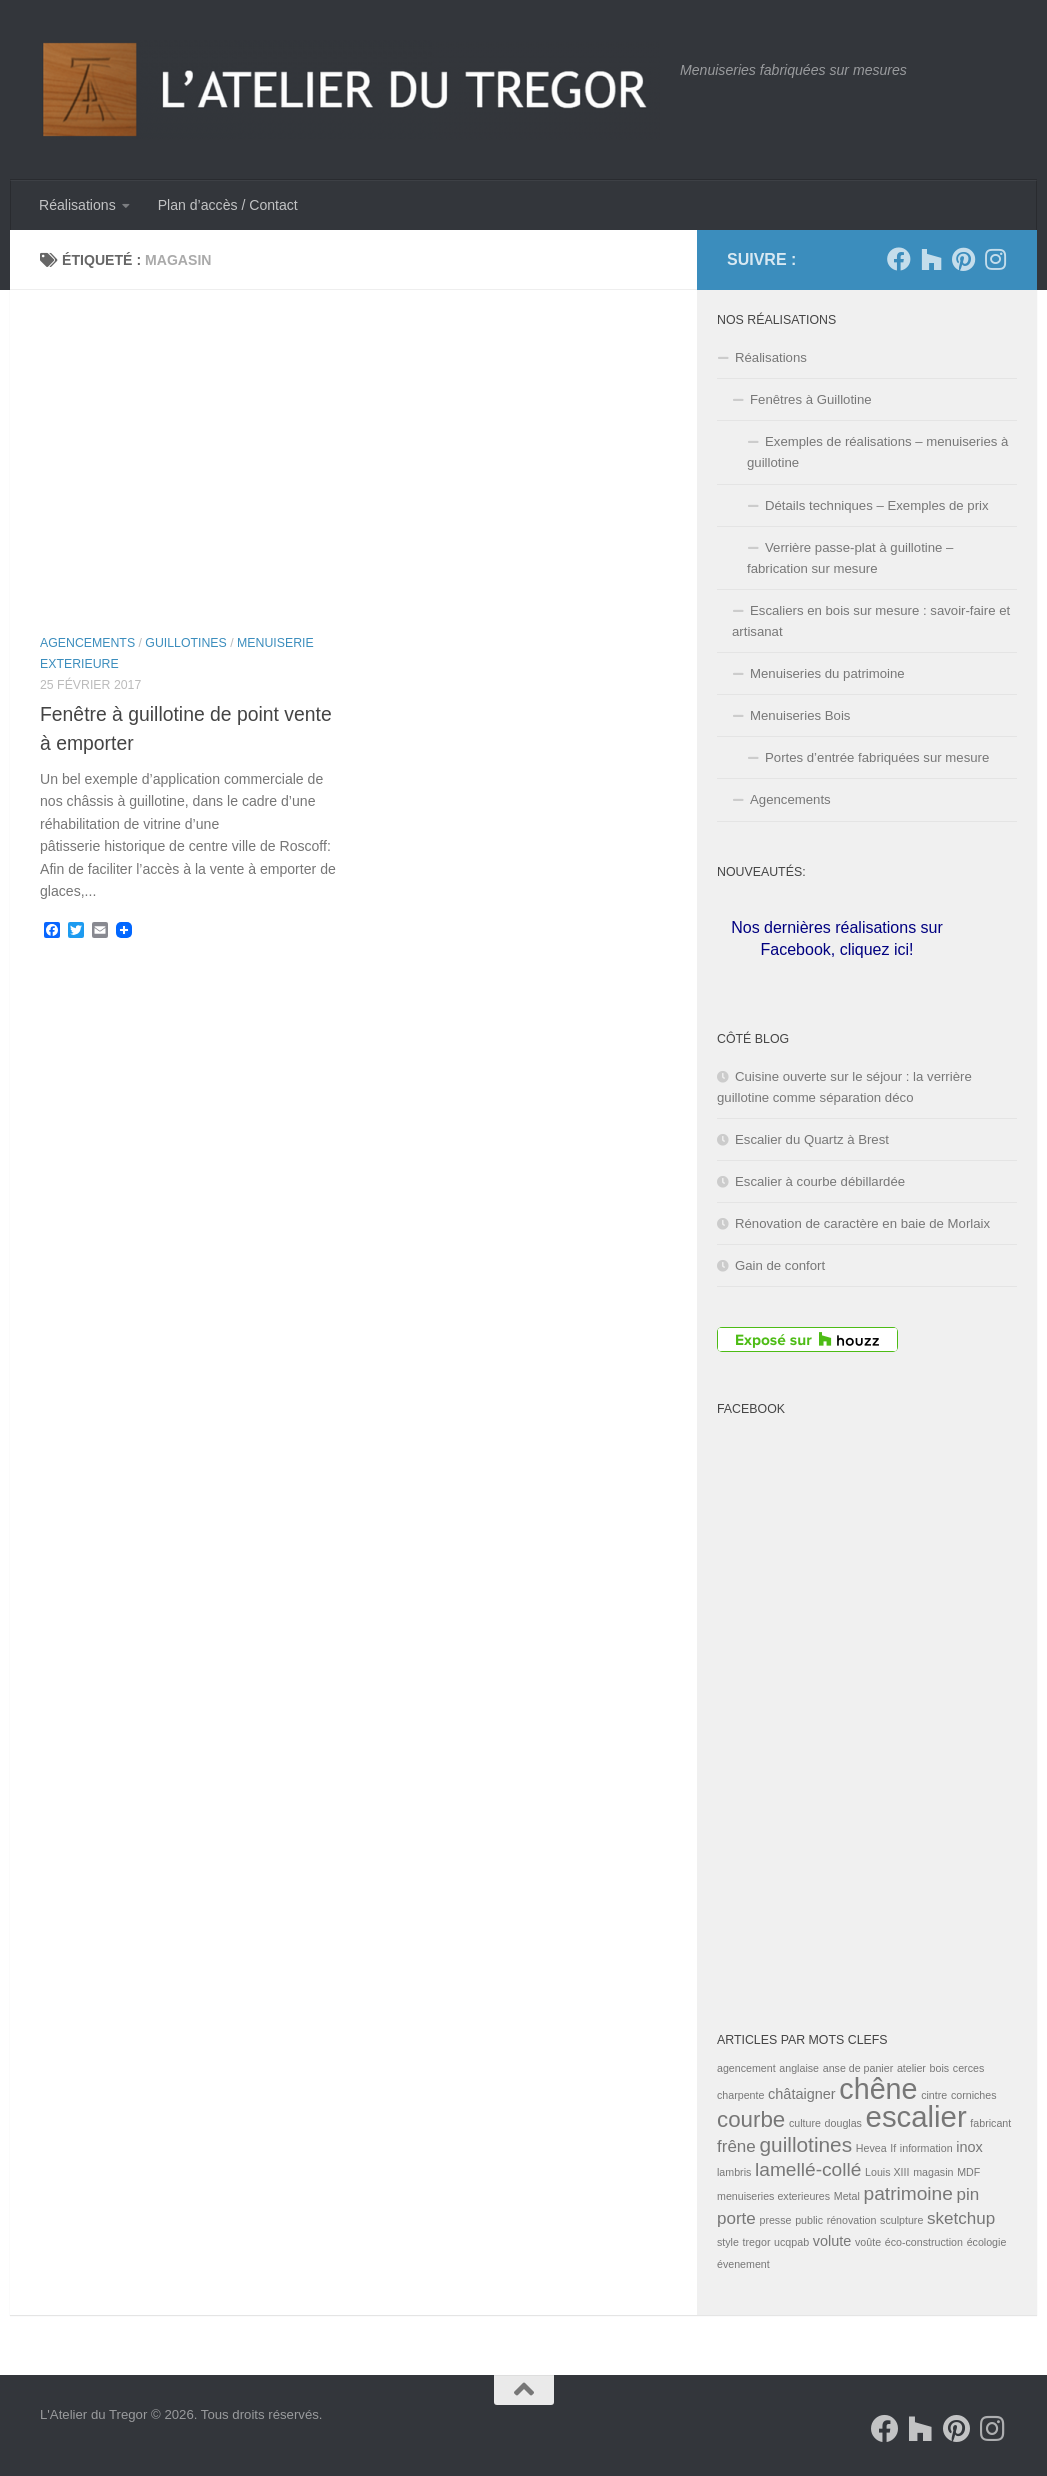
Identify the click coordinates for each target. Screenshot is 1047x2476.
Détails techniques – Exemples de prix (877, 505)
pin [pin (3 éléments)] (968, 2194)
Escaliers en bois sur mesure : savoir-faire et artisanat (871, 621)
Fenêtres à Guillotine (811, 399)
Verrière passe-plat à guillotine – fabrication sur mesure (850, 558)
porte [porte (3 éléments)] (736, 2218)
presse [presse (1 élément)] (775, 2220)
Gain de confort (780, 1265)
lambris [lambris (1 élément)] (734, 2172)
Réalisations (77, 205)
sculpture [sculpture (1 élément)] (901, 2220)
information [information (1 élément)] (926, 2148)
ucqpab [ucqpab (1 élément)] (791, 2242)
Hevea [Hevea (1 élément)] (871, 2148)
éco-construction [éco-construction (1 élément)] (924, 2242)
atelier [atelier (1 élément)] (911, 2068)
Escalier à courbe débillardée (820, 1181)
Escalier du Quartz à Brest (812, 1139)
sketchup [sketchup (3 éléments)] (961, 2218)
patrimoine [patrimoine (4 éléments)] (908, 2193)
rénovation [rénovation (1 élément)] (852, 2220)
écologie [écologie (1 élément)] (987, 2242)
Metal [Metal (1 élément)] (847, 2196)
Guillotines (185, 643)
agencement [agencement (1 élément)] (746, 2068)
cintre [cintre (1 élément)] (934, 2095)
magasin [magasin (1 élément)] (933, 2172)
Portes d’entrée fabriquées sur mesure (877, 757)
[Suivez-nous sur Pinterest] (963, 259)
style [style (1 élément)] (728, 2242)
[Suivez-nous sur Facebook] (899, 259)
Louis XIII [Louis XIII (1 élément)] (887, 2172)
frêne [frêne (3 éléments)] (736, 2146)
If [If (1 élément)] (893, 2148)
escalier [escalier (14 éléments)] (916, 2116)
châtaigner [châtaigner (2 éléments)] (802, 2094)
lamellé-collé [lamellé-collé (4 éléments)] (808, 2169)
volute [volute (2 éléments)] (832, 2241)
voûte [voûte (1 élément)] (868, 2242)
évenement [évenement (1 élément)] (743, 2264)
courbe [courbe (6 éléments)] (751, 2119)
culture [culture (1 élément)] (805, 2123)
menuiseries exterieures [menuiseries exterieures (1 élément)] (773, 2196)
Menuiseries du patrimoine (827, 673)
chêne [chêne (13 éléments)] (878, 2089)
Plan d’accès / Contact (228, 205)
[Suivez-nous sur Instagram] (995, 259)
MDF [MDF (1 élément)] (968, 2172)
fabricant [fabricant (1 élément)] (990, 2123)
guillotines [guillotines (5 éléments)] (805, 2144)
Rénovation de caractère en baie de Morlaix (862, 1223)
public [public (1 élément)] (809, 2220)
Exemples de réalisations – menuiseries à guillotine (877, 452)
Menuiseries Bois (800, 715)
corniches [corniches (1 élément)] (974, 2095)
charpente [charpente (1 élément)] (740, 2095)
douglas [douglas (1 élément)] (843, 2123)
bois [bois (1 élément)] (940, 2068)
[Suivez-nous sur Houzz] (931, 259)
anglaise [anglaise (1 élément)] (799, 2068)
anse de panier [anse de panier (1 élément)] (858, 2068)
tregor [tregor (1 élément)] (757, 2242)
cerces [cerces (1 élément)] (968, 2068)
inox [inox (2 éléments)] (969, 2147)
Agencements (87, 643)
